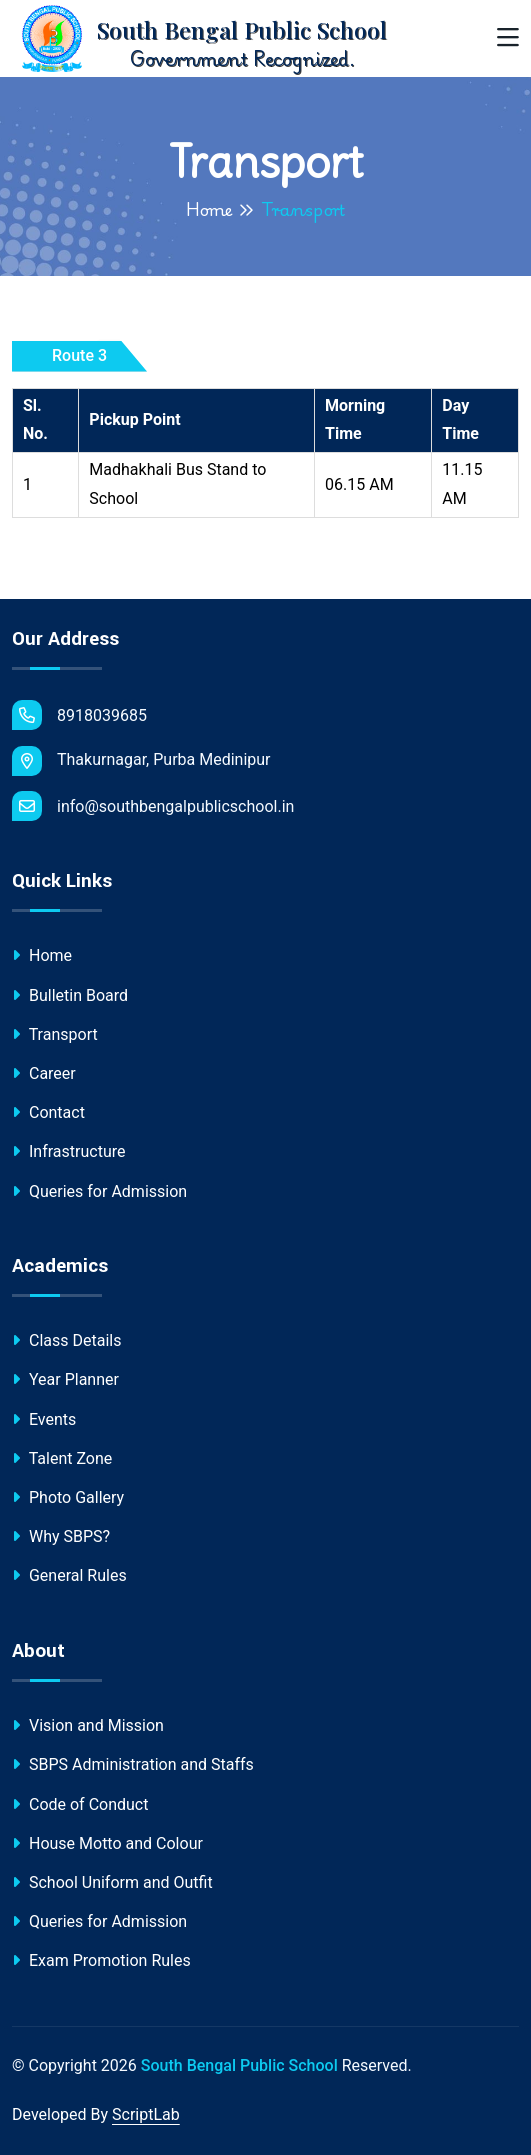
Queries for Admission (99, 1191)
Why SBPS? (61, 1536)
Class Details (66, 1340)
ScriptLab (146, 2114)
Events (44, 1419)
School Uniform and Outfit (112, 1882)
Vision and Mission (88, 1725)
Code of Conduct (80, 1804)
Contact (48, 1112)
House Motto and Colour (107, 1843)
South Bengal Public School (239, 2065)
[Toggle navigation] (508, 38)
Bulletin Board (70, 995)
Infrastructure (68, 1151)
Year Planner (65, 1379)
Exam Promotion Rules (101, 1960)
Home (209, 209)
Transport (55, 1034)
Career (44, 1073)
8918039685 (79, 715)
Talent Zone (62, 1458)
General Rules (69, 1575)
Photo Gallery (68, 1497)
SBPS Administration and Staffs (133, 1764)
